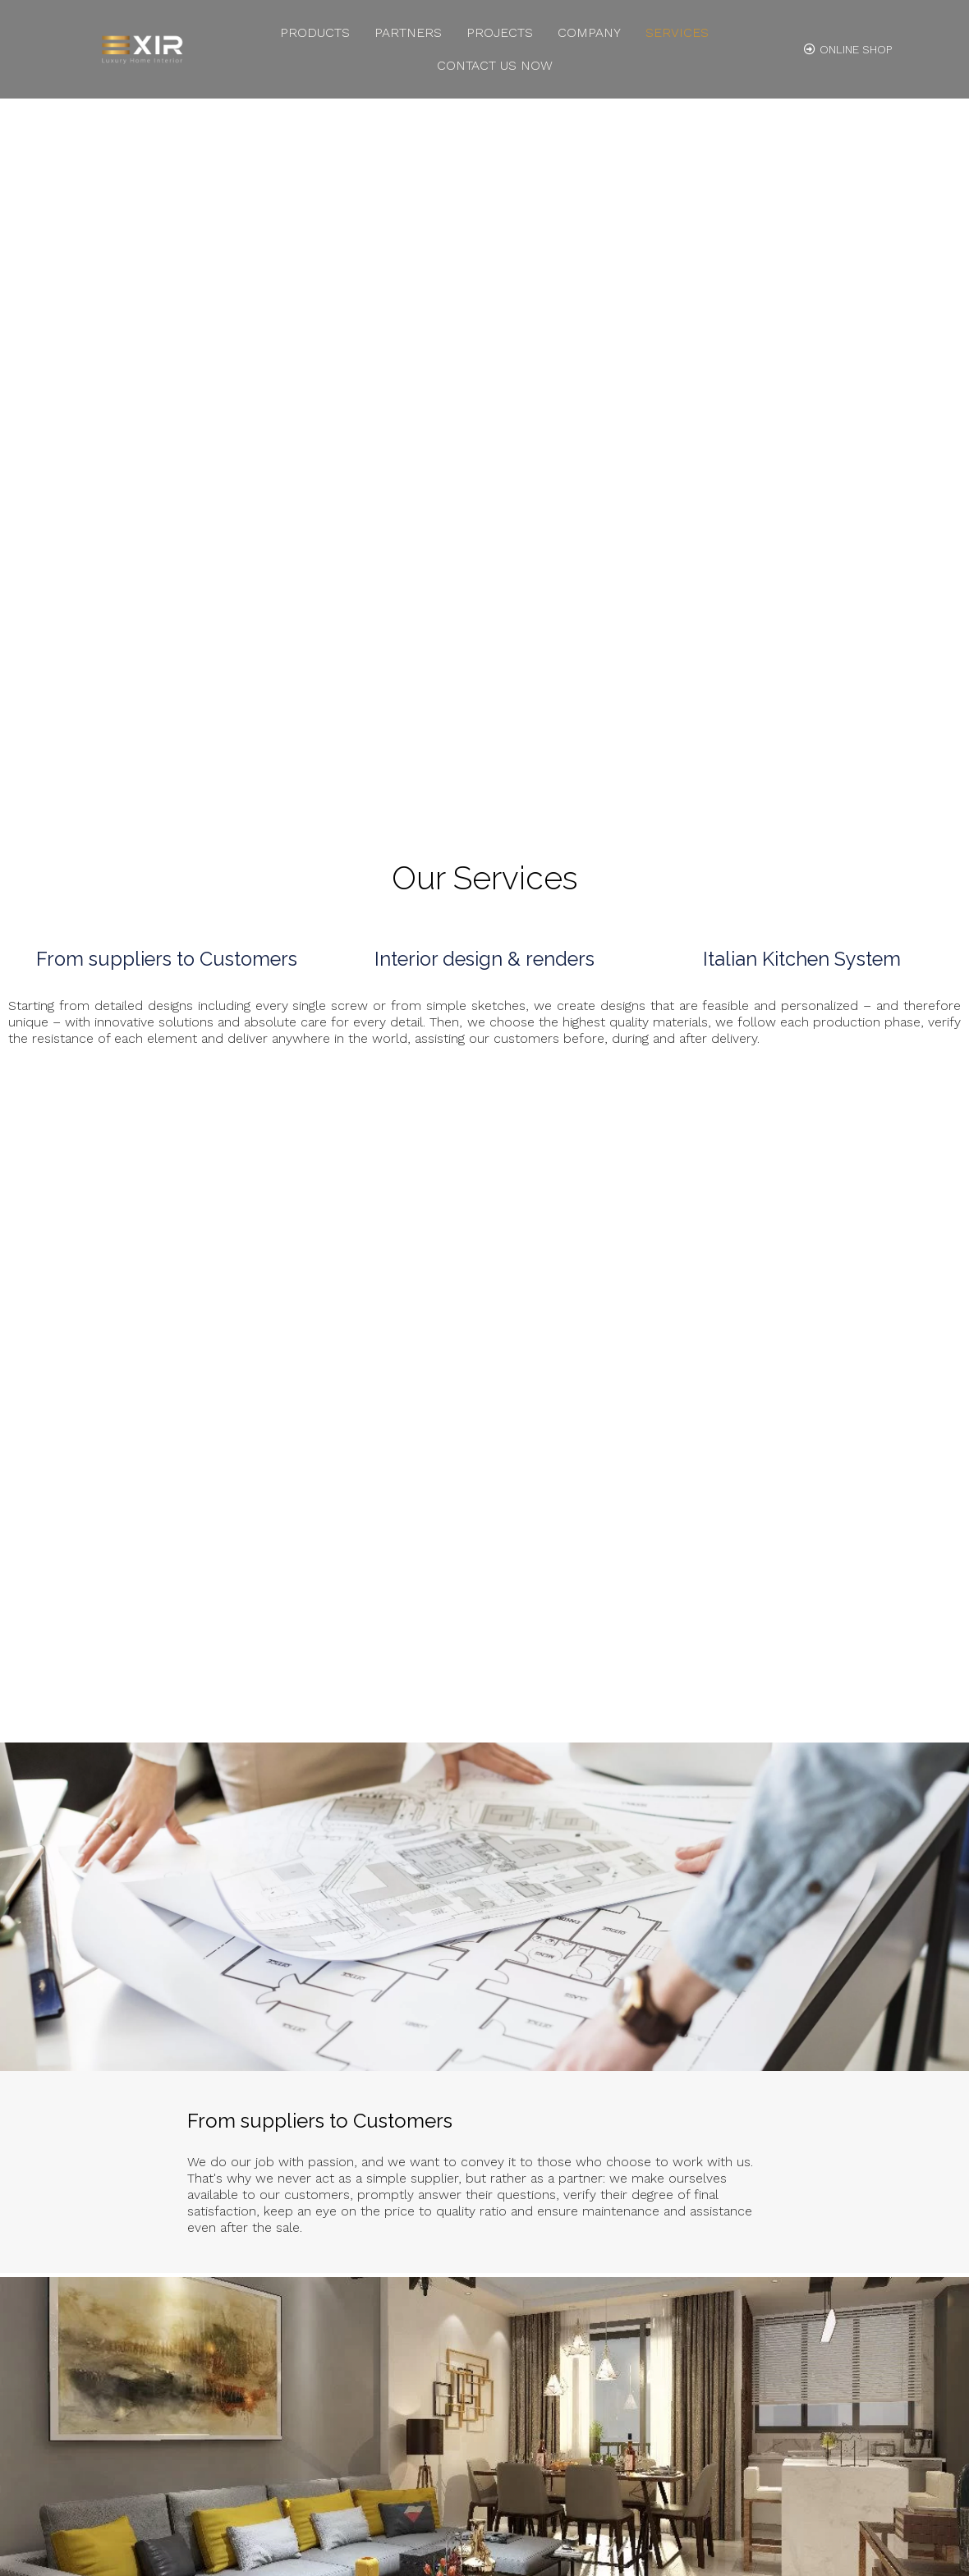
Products (315, 32)
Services (677, 32)
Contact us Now (495, 65)
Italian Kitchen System (802, 960)
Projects (499, 32)
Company (589, 32)
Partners (408, 32)
